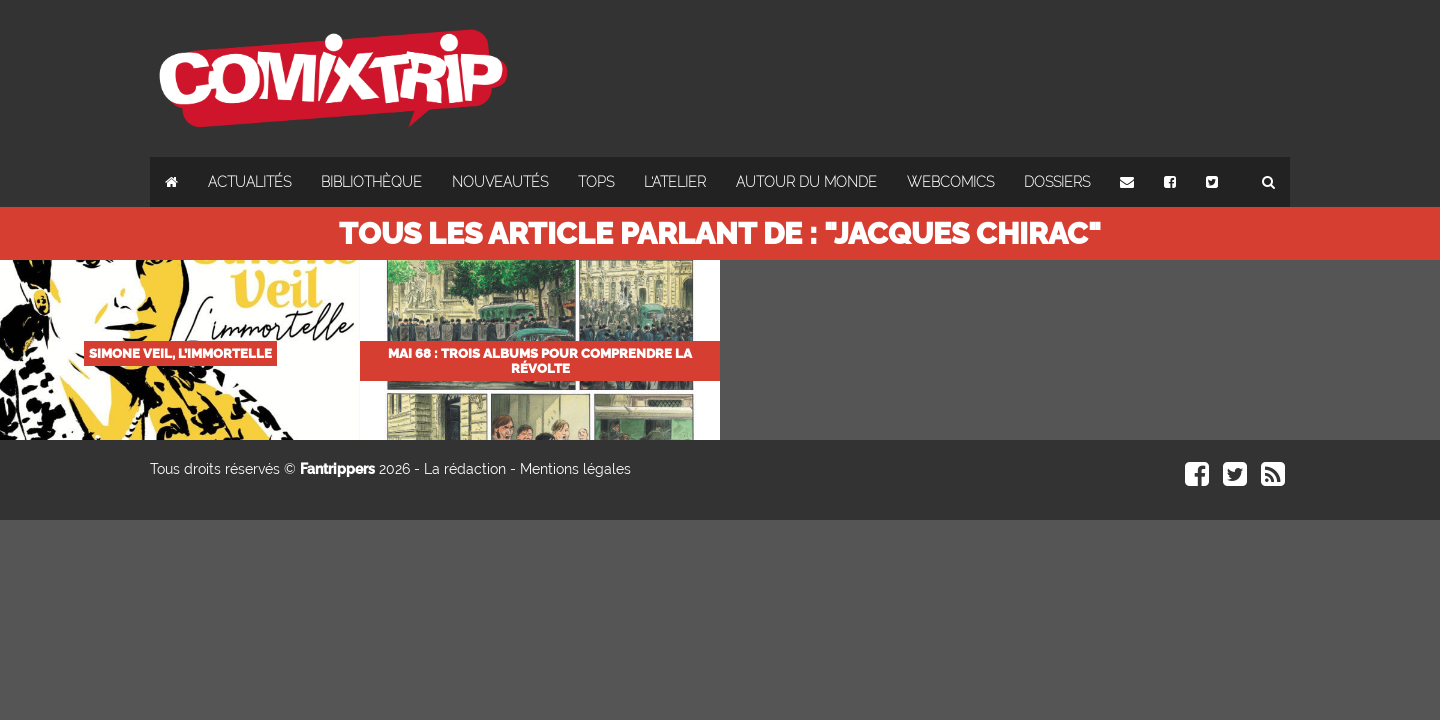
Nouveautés (500, 182)
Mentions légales (575, 469)
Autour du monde (806, 182)
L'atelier (675, 182)
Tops (596, 182)
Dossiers (1057, 182)
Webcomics (950, 182)
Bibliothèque (371, 182)
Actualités (249, 182)
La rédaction (465, 469)
